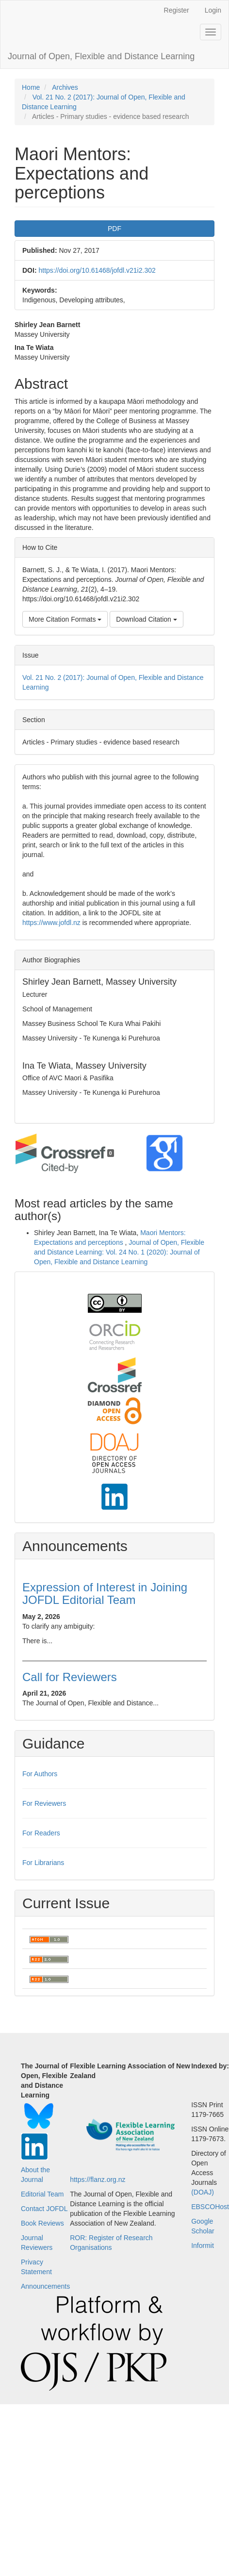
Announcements (45, 2286)
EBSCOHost (210, 2207)
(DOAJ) (202, 2192)
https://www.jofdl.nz (51, 922)
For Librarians (43, 1862)
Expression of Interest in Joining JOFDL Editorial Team (104, 1593)
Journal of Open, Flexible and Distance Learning (101, 56)
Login (213, 10)
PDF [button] (114, 228)
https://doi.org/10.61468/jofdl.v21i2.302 (96, 270)
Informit (202, 2245)
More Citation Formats (65, 619)
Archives (65, 87)
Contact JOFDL (44, 2209)
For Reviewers (44, 1803)
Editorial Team (42, 2194)
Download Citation (146, 619)
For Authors (39, 1774)
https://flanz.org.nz (97, 2179)
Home (31, 87)
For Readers (41, 1833)
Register (176, 10)
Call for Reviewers (69, 1677)
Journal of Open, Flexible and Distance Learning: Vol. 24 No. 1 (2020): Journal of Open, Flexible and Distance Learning (119, 1252)
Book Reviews (42, 2223)
